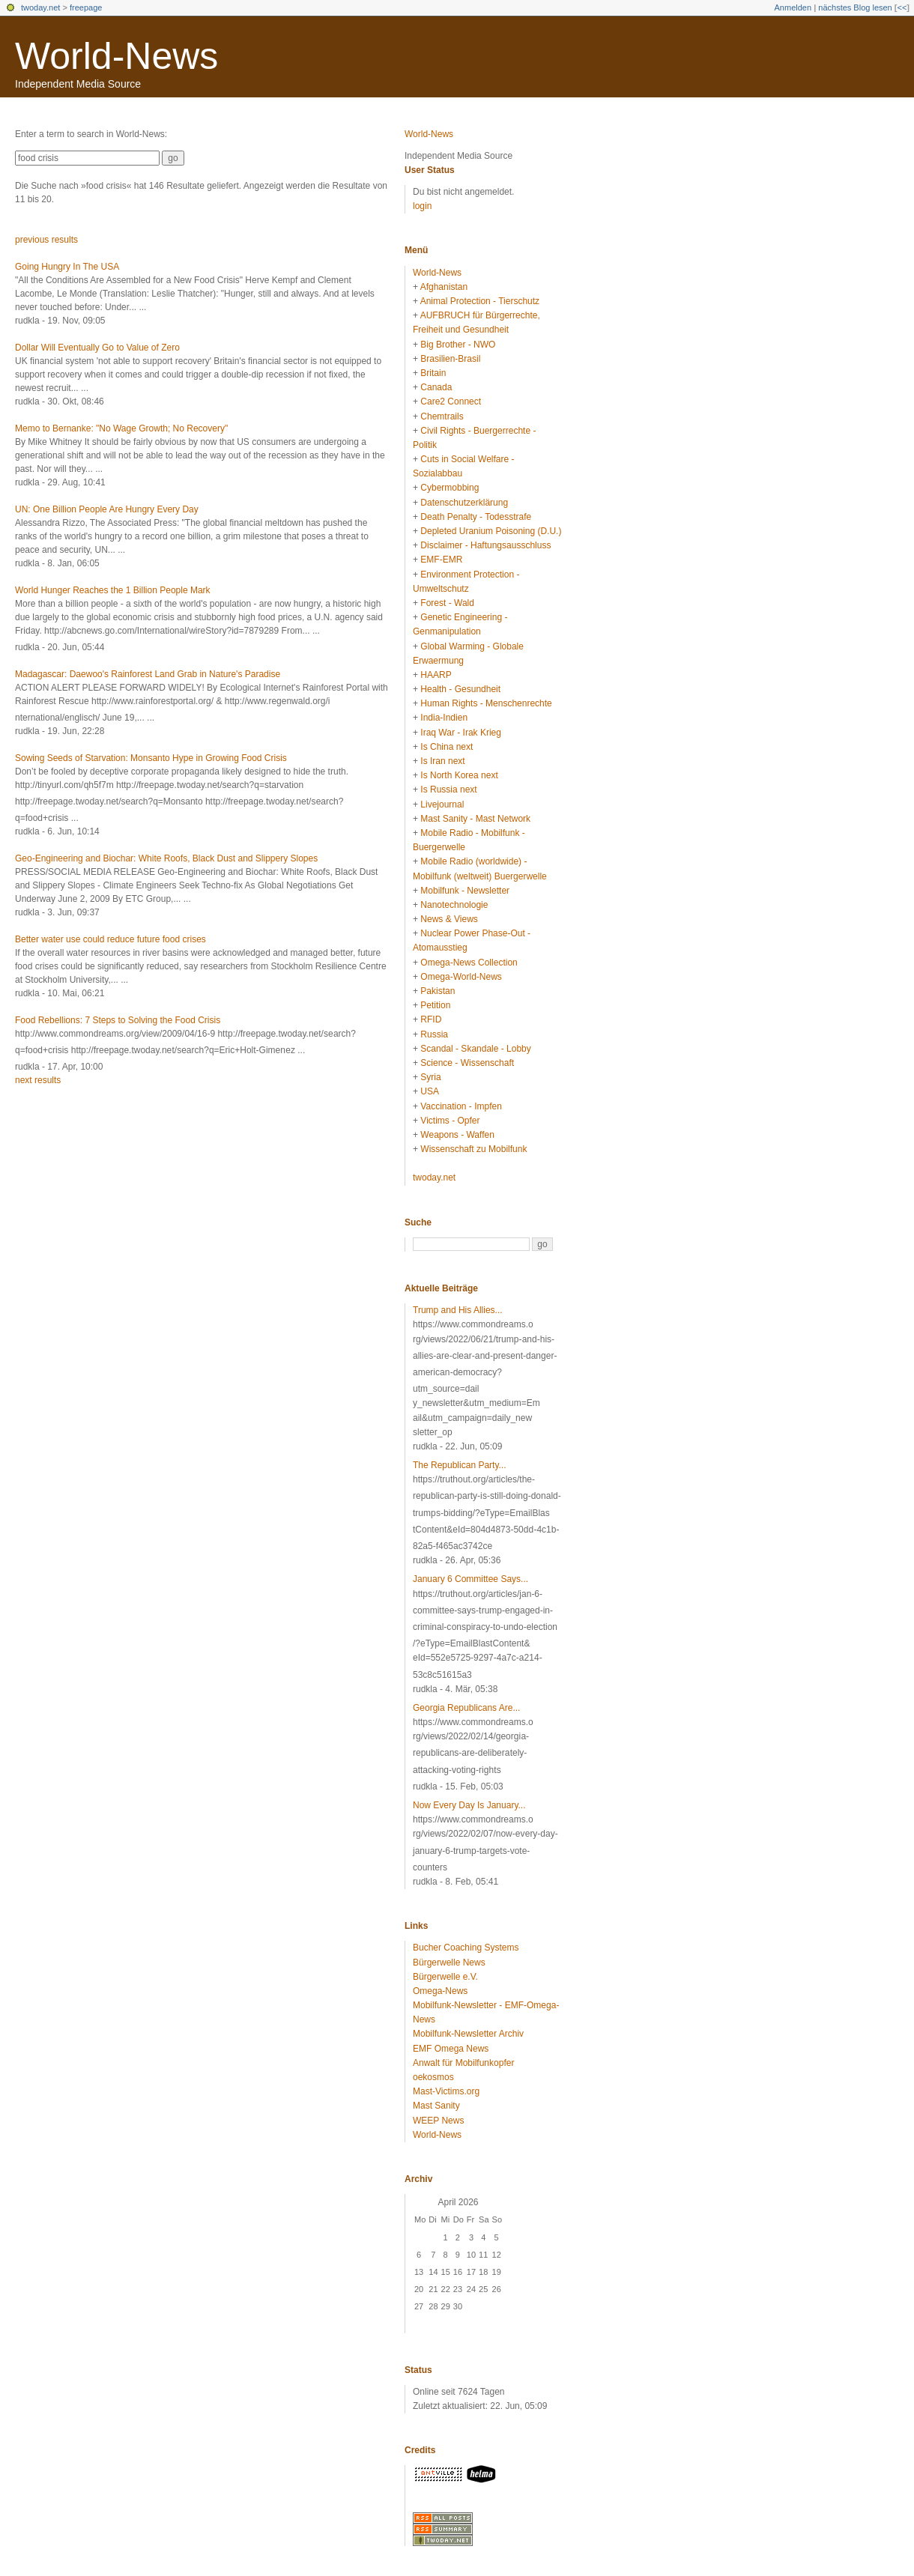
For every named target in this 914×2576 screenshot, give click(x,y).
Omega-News (440, 1991)
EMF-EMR (441, 559)
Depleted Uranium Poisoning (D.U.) (490, 531)
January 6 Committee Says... (470, 1579)
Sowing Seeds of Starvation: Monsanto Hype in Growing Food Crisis (151, 758)
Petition (435, 1005)
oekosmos (433, 2077)
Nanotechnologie (454, 905)
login (422, 206)
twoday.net (40, 7)
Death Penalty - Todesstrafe (475, 517)
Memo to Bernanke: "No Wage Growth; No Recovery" (121, 428)
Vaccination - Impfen (461, 1106)
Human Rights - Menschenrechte (485, 703)
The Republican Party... (459, 1465)
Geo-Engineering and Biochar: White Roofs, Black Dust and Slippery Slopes (166, 858)
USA (429, 1091)
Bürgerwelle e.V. (445, 1977)
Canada (436, 387)
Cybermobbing (449, 487)
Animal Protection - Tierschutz (479, 301)
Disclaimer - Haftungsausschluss (485, 545)
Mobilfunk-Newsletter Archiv (468, 2033)
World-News (116, 56)
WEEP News (438, 2120)
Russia (434, 1034)
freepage (86, 7)
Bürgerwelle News (449, 1962)
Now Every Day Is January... (469, 1805)
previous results (46, 239)
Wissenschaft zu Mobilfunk (473, 1149)
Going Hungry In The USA (67, 266)
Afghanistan (443, 287)
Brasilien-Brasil (450, 359)
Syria (430, 1077)
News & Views (448, 919)
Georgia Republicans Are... (466, 1708)
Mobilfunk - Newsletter (464, 890)
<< (902, 7)
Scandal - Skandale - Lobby (475, 1048)
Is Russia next (448, 789)
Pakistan (437, 991)
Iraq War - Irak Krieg (460, 732)
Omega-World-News (460, 977)
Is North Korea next (458, 775)
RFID (430, 1019)
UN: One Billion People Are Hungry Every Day (107, 509)
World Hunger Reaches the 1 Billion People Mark (113, 590)
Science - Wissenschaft (467, 1063)
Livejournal (442, 804)
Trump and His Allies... (458, 1310)
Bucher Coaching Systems (465, 1947)
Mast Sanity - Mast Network (475, 818)
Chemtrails (441, 416)
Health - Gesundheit (460, 689)
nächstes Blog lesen (855, 7)
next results (38, 1080)
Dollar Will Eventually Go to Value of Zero (97, 347)
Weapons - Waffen (457, 1135)
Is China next (446, 747)
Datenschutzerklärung (464, 502)
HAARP (435, 675)
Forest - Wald (447, 603)
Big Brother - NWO (457, 344)
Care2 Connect (450, 401)
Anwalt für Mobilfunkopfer (463, 2063)
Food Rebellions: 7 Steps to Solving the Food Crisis (117, 1020)
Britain (433, 373)
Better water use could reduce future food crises (110, 939)
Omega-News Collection (468, 962)
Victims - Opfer (449, 1120)
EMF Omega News (450, 2048)
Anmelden (793, 7)
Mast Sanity (436, 2105)
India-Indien (443, 717)
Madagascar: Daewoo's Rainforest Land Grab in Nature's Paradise (147, 674)
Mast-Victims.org (446, 2091)
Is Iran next (442, 761)
